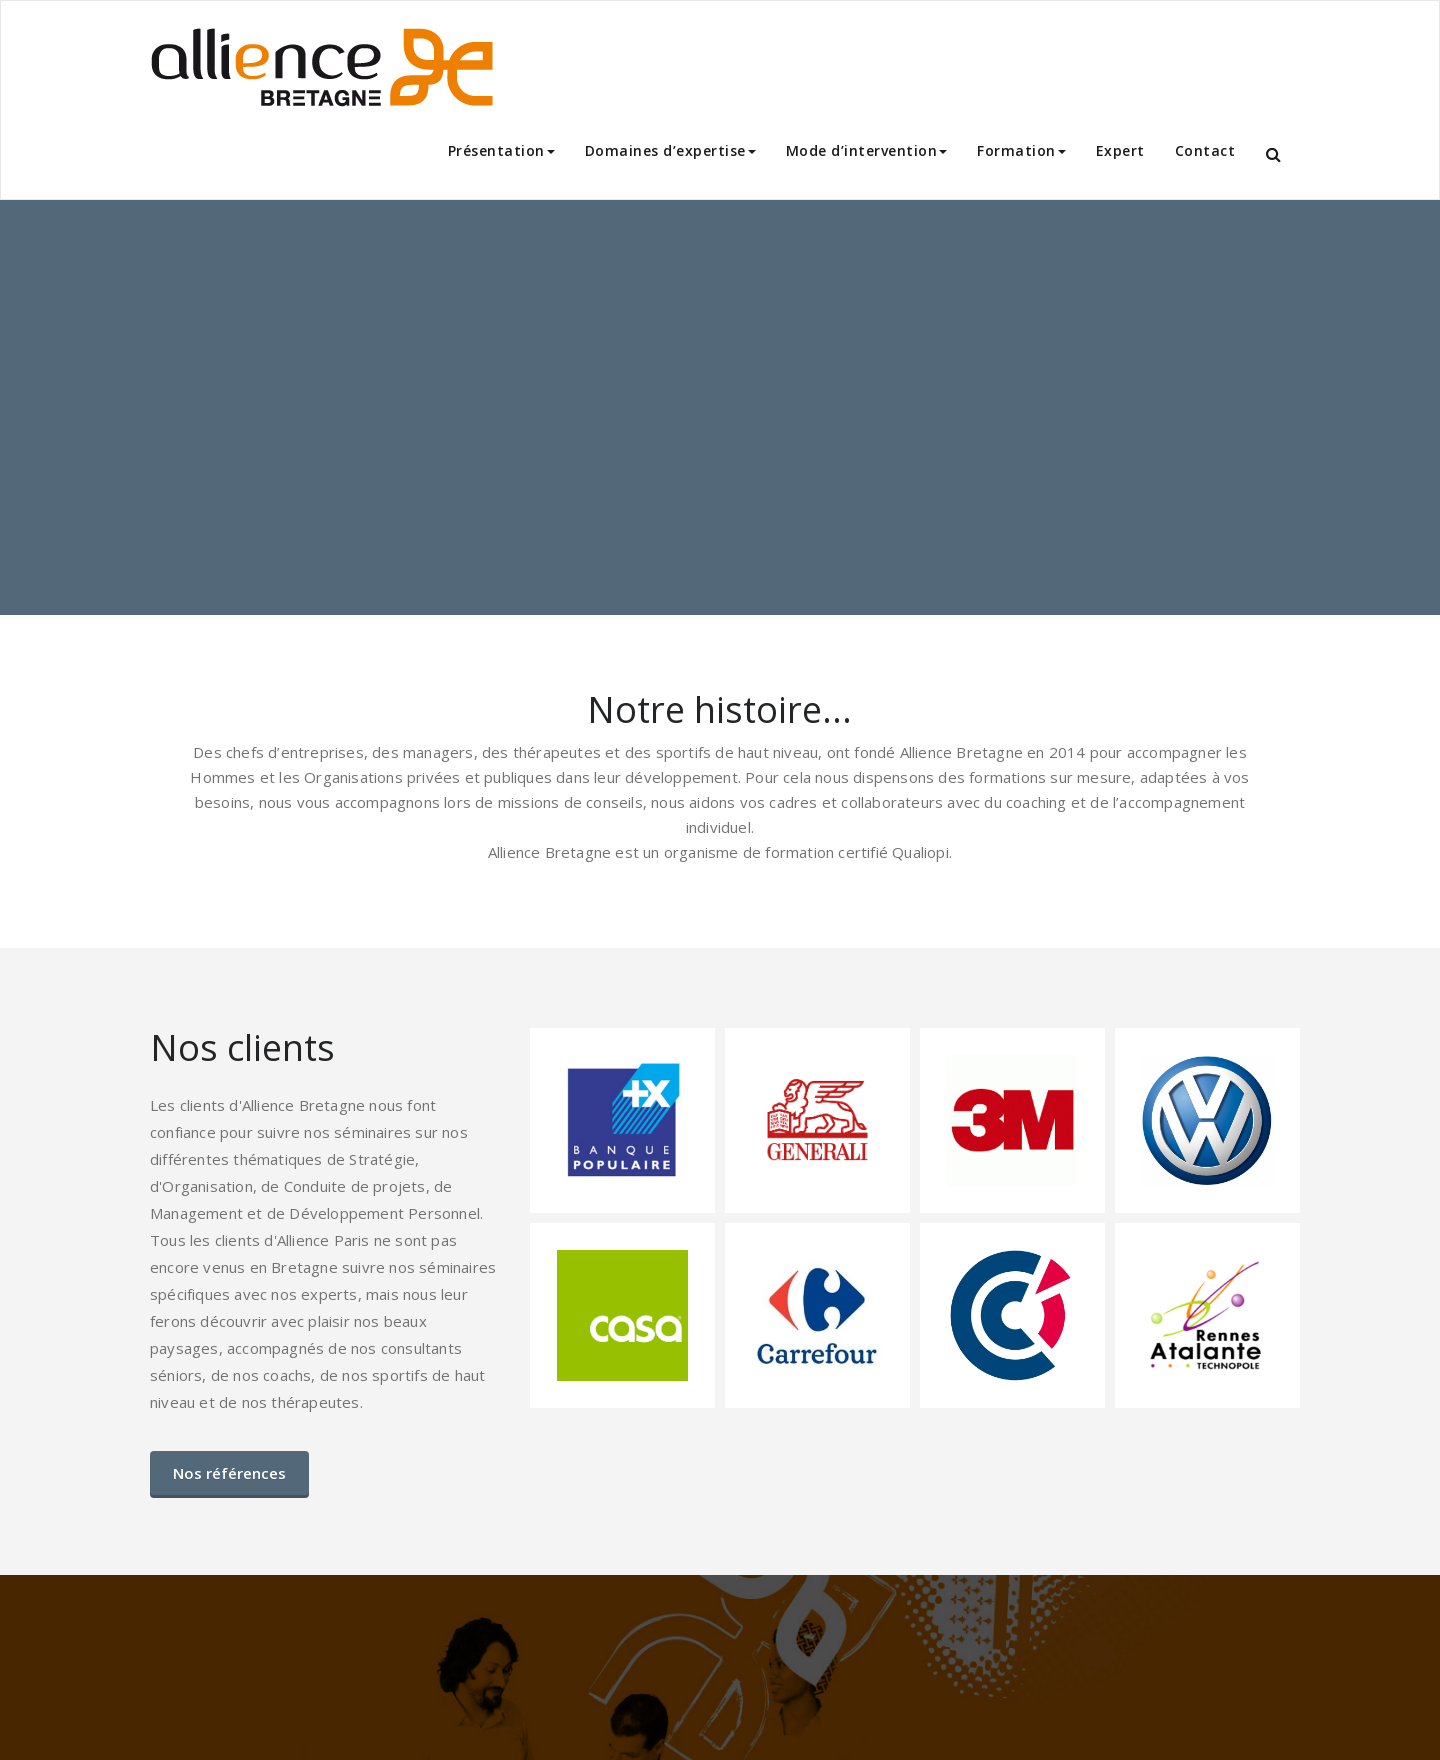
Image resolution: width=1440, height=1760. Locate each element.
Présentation (501, 150)
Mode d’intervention (867, 150)
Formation (1021, 150)
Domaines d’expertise (670, 150)
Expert (1120, 150)
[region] (720, 407)
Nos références (229, 1473)
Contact (1205, 150)
